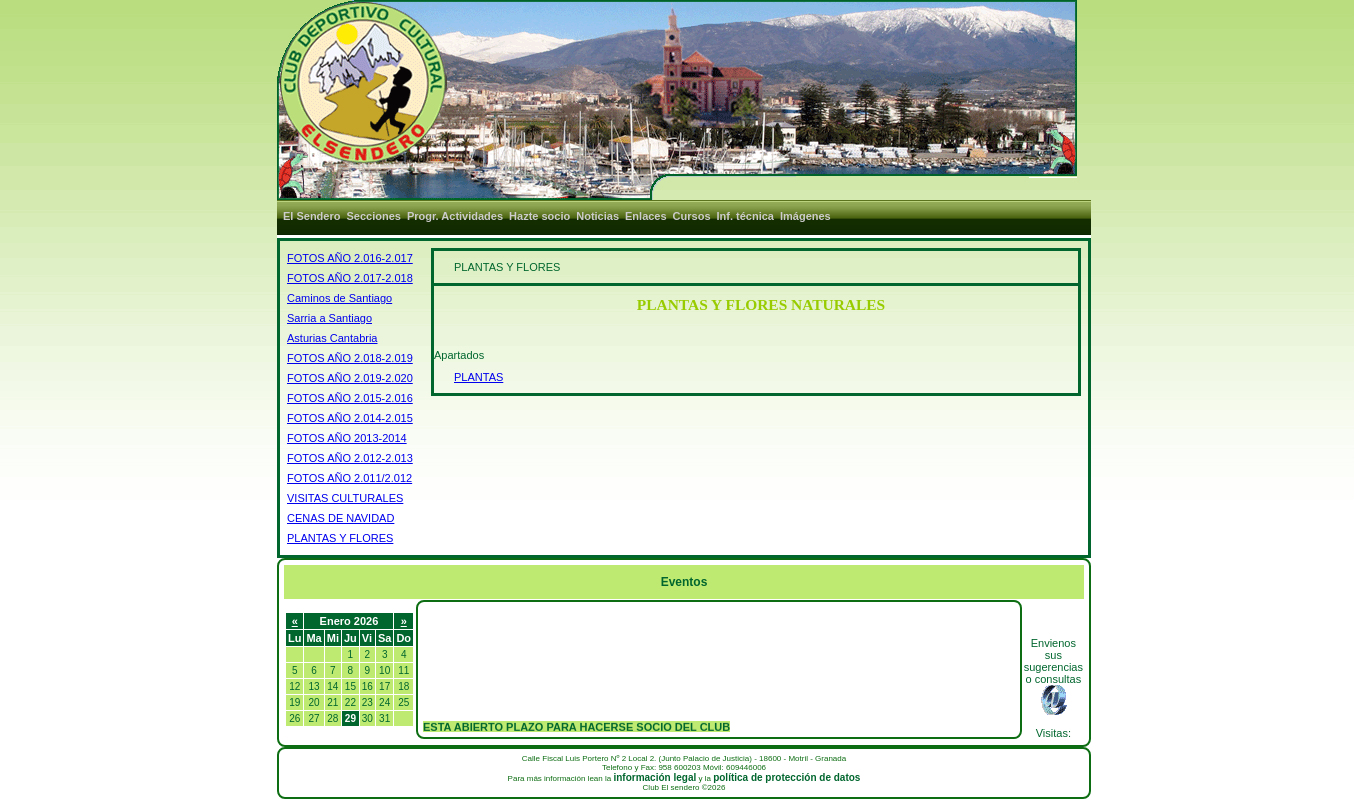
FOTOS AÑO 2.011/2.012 (349, 478)
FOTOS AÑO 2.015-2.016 (350, 398)
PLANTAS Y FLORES (340, 538)
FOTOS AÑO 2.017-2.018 (350, 278)
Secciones (373, 216)
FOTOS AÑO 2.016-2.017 (350, 258)
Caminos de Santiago (339, 298)
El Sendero (311, 216)
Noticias (597, 216)
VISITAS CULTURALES (345, 498)
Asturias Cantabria (332, 338)
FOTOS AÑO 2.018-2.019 (350, 358)
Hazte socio (539, 216)
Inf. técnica (745, 216)
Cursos (692, 216)
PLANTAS (478, 377)
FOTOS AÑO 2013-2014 (347, 438)
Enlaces (646, 216)
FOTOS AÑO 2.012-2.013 (350, 458)
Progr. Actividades (455, 216)
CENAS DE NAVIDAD (340, 518)
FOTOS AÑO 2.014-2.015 (350, 418)
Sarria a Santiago (329, 318)
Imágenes (805, 216)
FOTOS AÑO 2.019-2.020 (350, 378)
